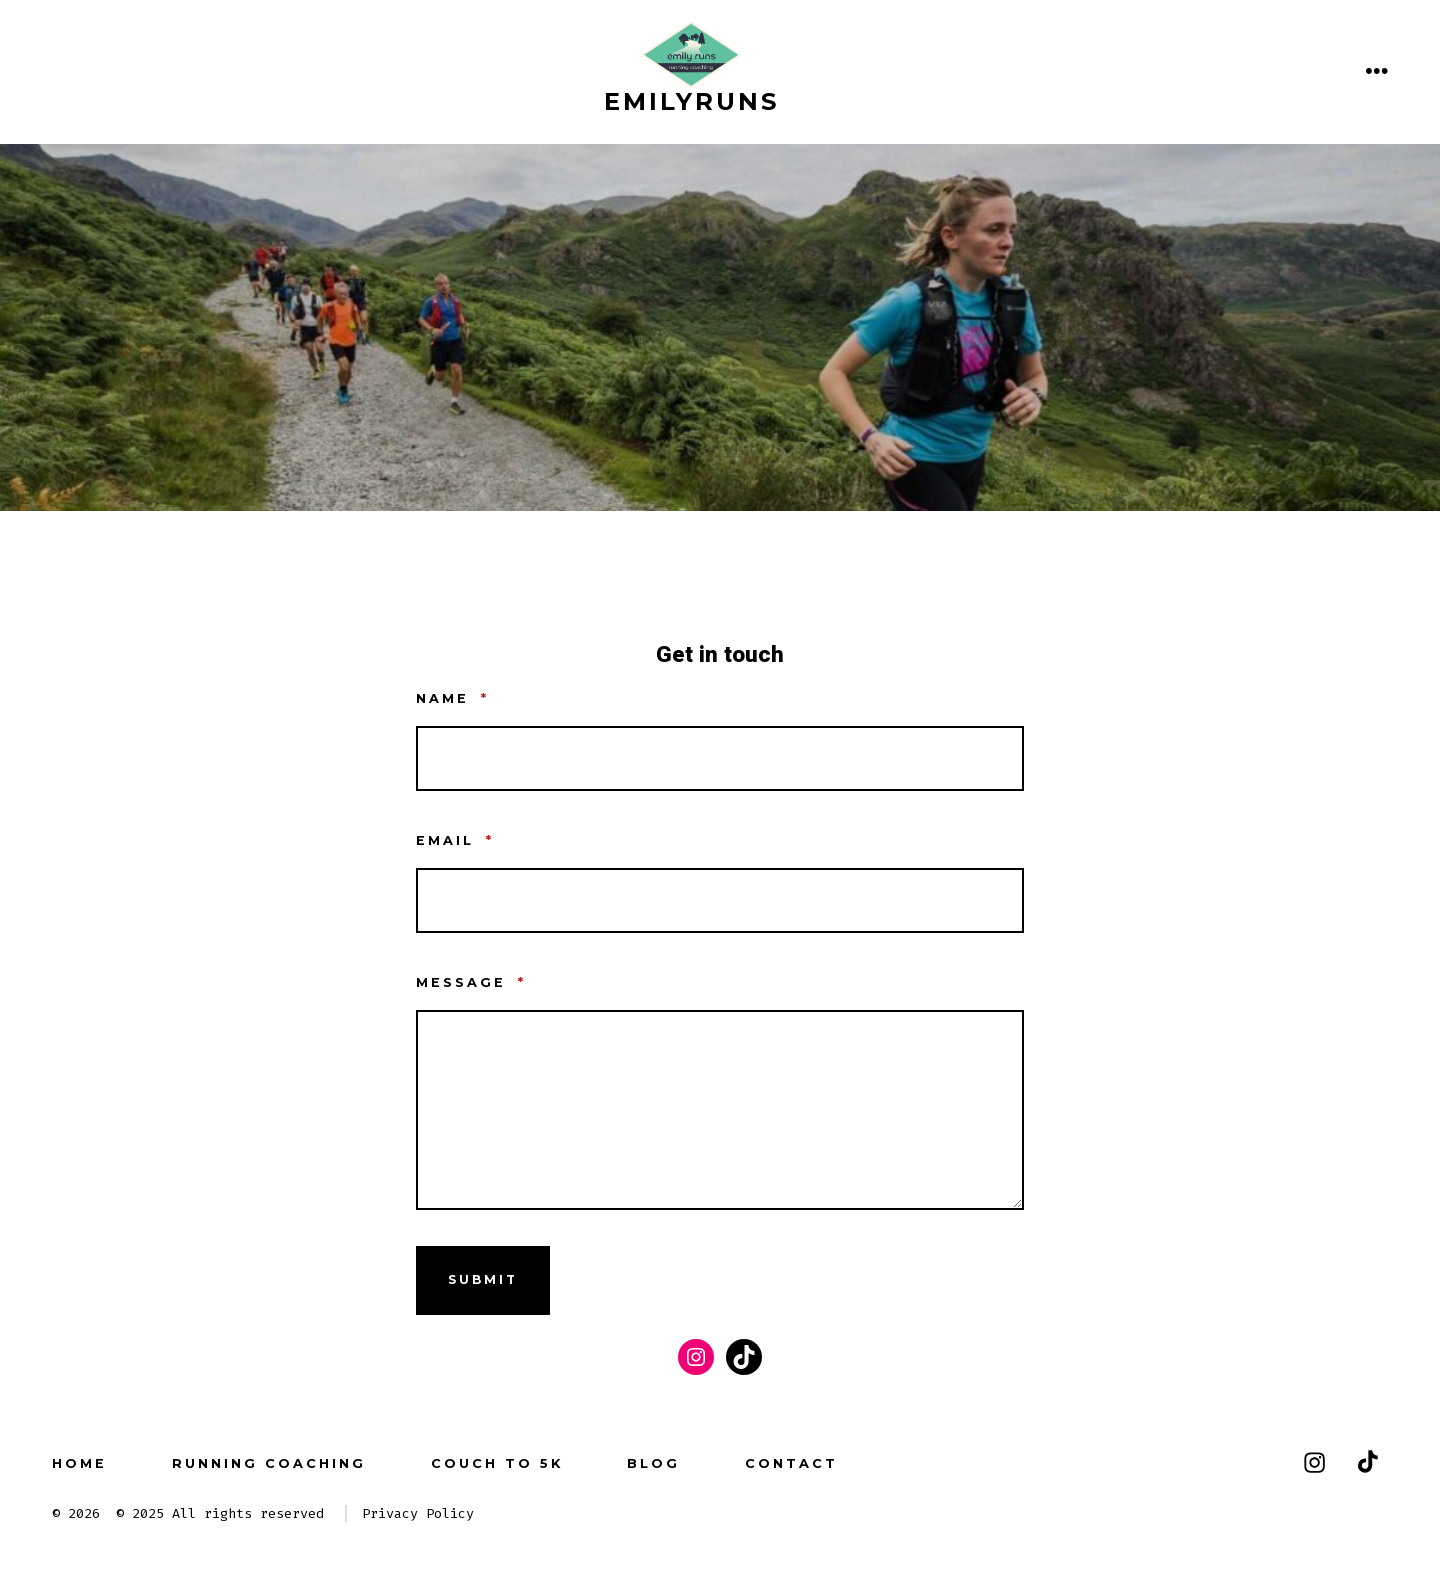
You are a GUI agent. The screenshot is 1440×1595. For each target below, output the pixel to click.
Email (455, 840)
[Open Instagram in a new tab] (1314, 1462)
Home (79, 1463)
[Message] (720, 1110)
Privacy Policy (418, 1513)
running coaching (269, 1463)
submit (483, 1279)
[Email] (720, 900)
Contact (791, 1463)
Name (452, 698)
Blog (653, 1463)
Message (471, 982)
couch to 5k (497, 1463)
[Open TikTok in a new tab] (1365, 1462)
